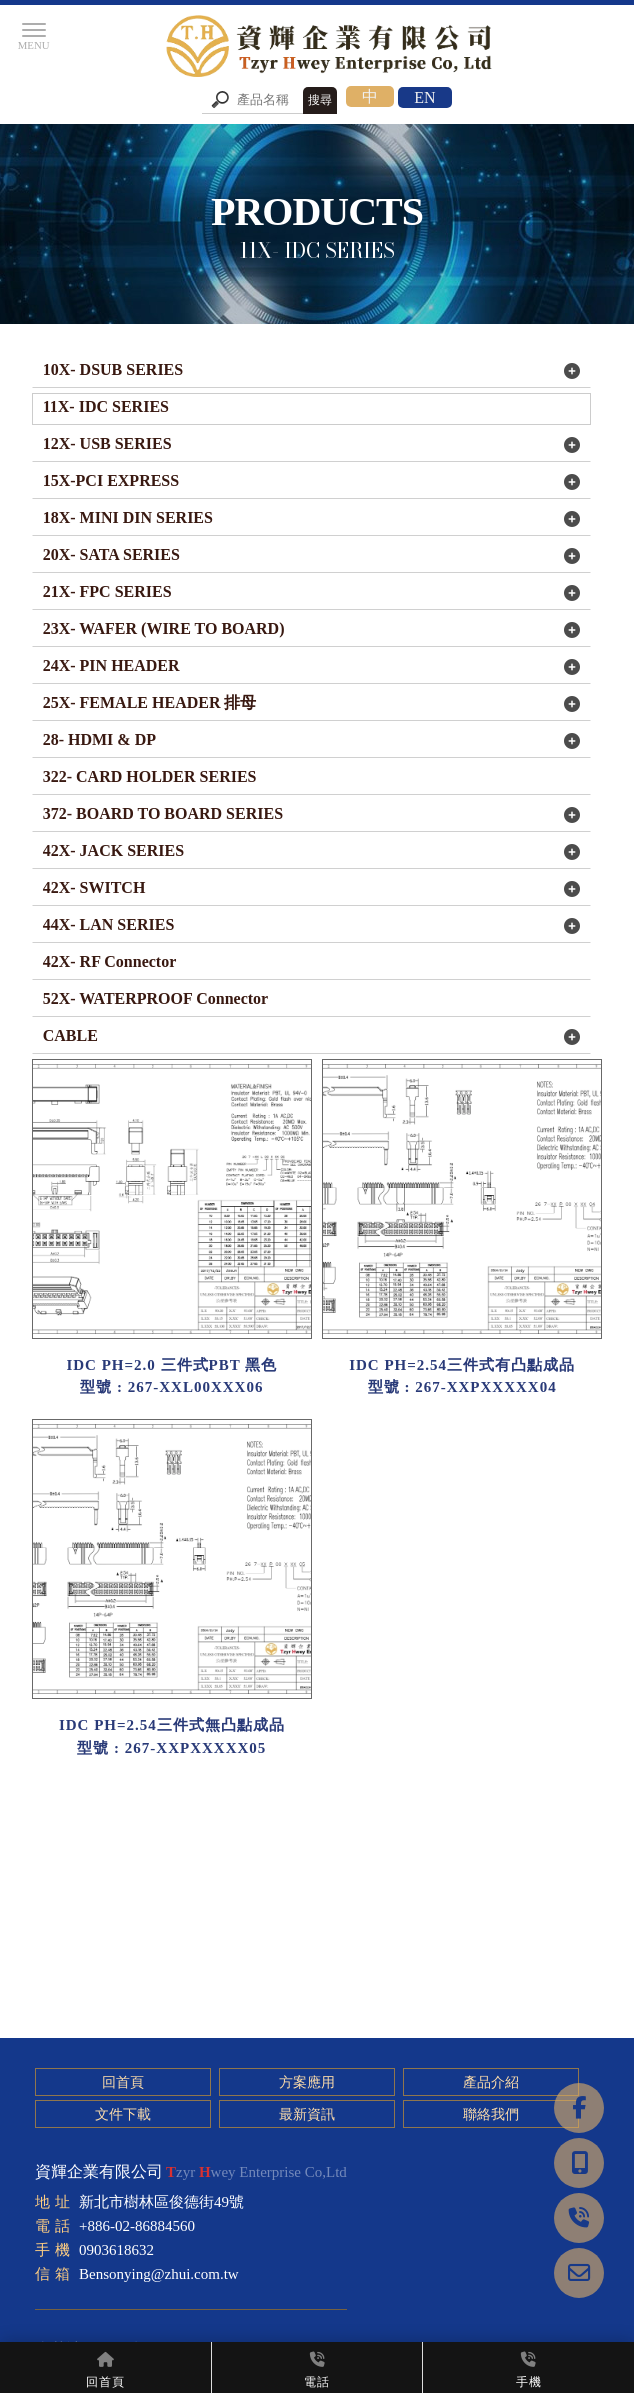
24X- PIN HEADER (111, 665)
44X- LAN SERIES (109, 924)
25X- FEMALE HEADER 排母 (150, 702)
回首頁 (122, 2082)
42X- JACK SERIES (113, 850)
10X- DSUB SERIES (113, 369)
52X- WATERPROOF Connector (155, 998)
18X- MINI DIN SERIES (128, 517)
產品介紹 (487, 2082)
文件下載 (122, 2114)
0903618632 (116, 2250)
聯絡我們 (487, 2114)
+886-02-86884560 (137, 2226)
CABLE (70, 1035)
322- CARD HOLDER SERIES (150, 776)
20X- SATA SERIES (111, 554)
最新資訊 (305, 2114)
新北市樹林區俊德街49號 (161, 2202)
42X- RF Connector (110, 961)
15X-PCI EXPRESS (111, 480)
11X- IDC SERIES (106, 406)
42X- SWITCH (94, 887)
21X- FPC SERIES (107, 591)
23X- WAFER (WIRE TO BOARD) (164, 628)
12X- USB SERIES (107, 443)
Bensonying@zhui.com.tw (159, 2274)
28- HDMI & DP (99, 739)
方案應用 (305, 2082)
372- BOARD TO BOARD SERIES (163, 813)
